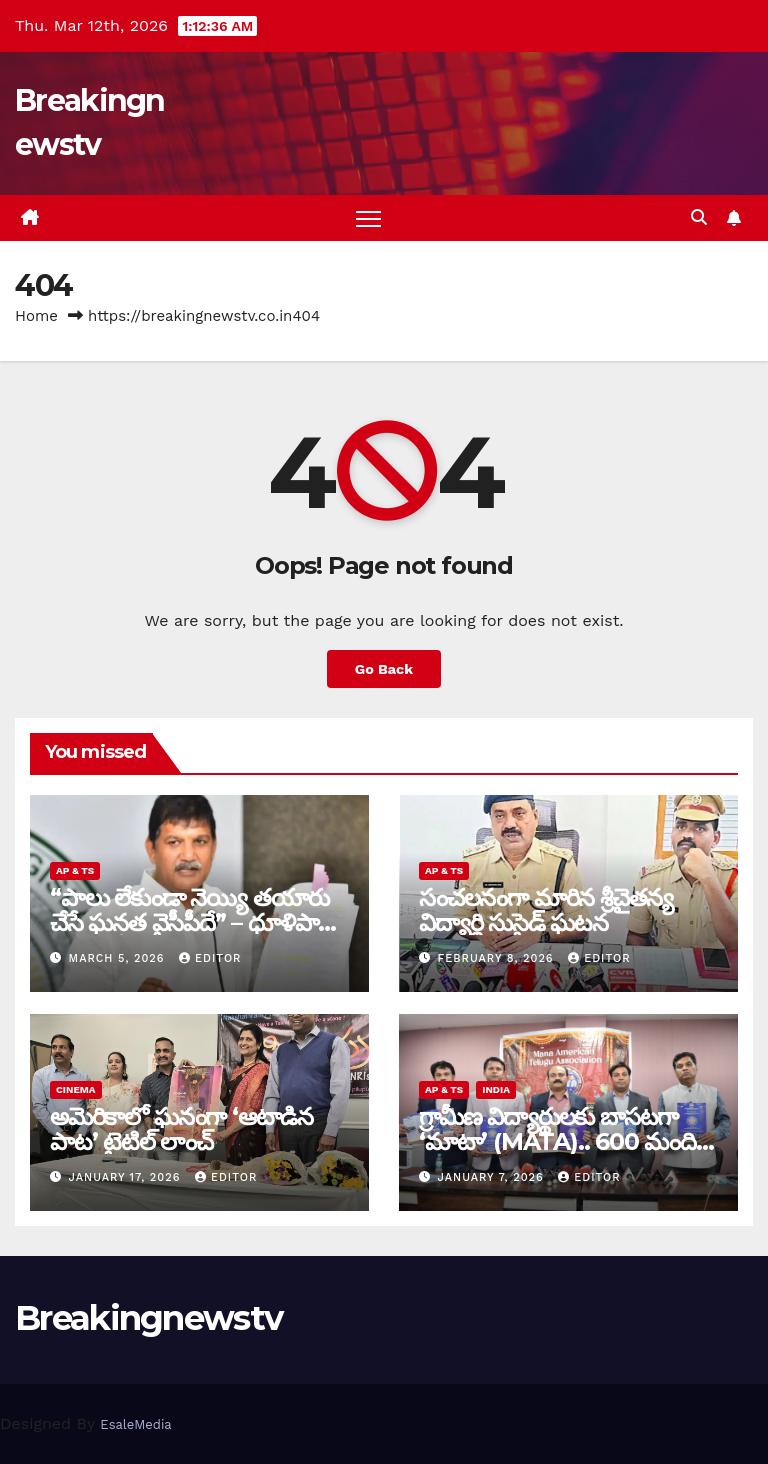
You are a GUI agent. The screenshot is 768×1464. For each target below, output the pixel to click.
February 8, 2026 (498, 958)
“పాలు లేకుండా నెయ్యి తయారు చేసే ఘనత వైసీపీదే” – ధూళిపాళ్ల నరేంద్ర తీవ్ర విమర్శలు (191, 922)
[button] (699, 217)
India (496, 1089)
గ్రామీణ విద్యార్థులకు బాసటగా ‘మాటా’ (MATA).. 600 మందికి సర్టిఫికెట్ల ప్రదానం (563, 1141)
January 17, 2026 (127, 1177)
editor (210, 958)
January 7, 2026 (493, 1177)
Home (36, 316)
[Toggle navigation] (368, 218)
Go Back (384, 669)
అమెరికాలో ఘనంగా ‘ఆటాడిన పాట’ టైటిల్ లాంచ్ (181, 1129)
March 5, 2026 (119, 958)
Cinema (76, 1089)
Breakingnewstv (148, 1318)
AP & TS (75, 870)
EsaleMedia (135, 1424)
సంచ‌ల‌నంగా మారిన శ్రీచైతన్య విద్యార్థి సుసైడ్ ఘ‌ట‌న (546, 910)
